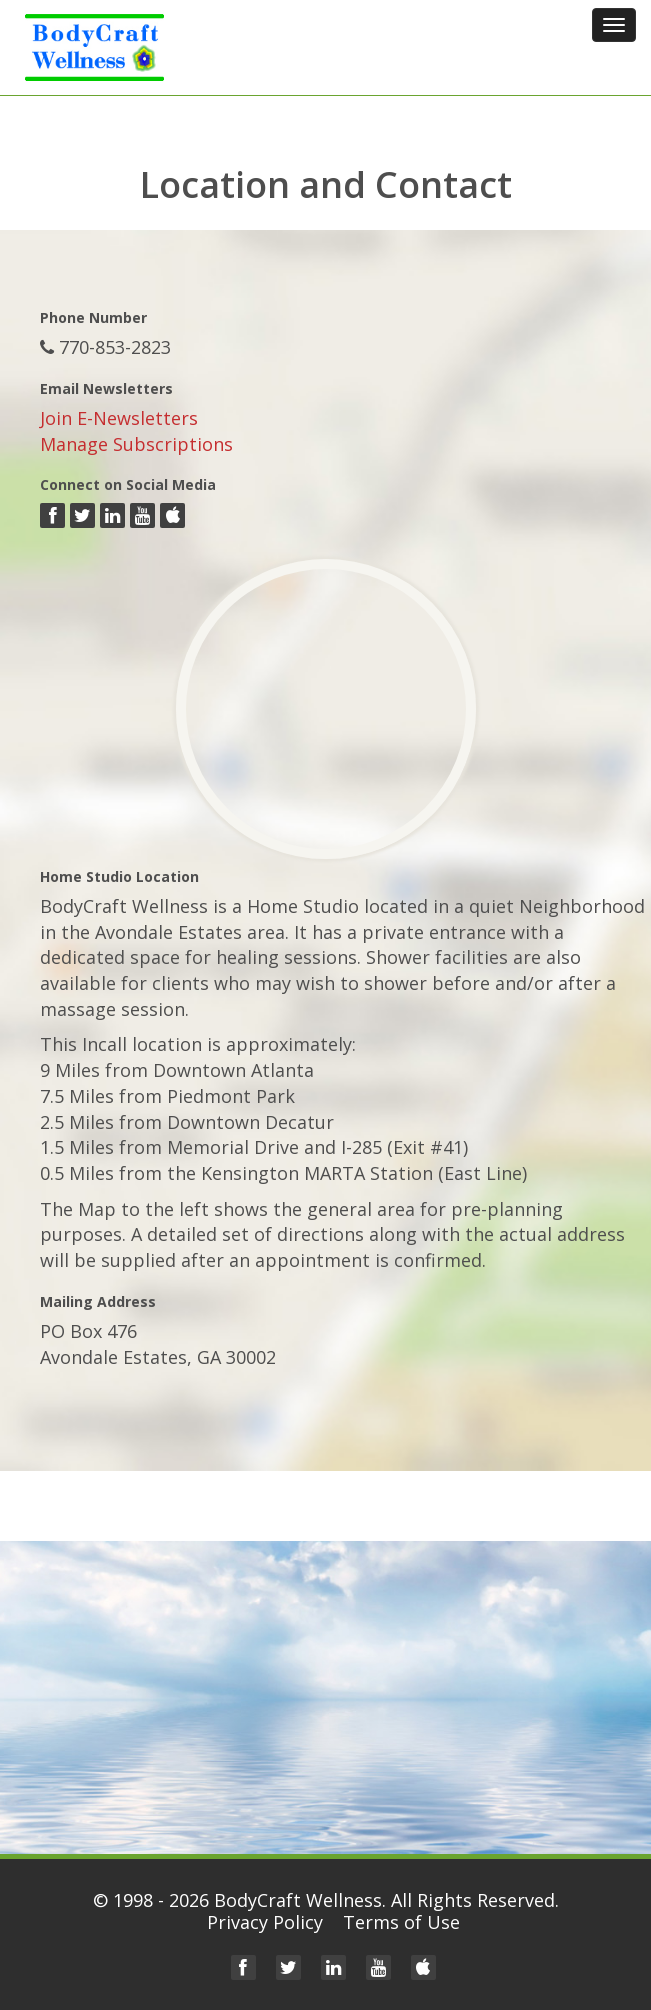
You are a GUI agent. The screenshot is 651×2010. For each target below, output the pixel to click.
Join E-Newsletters (119, 418)
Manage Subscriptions (136, 444)
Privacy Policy (265, 1922)
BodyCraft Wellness (298, 1900)
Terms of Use (401, 1922)
